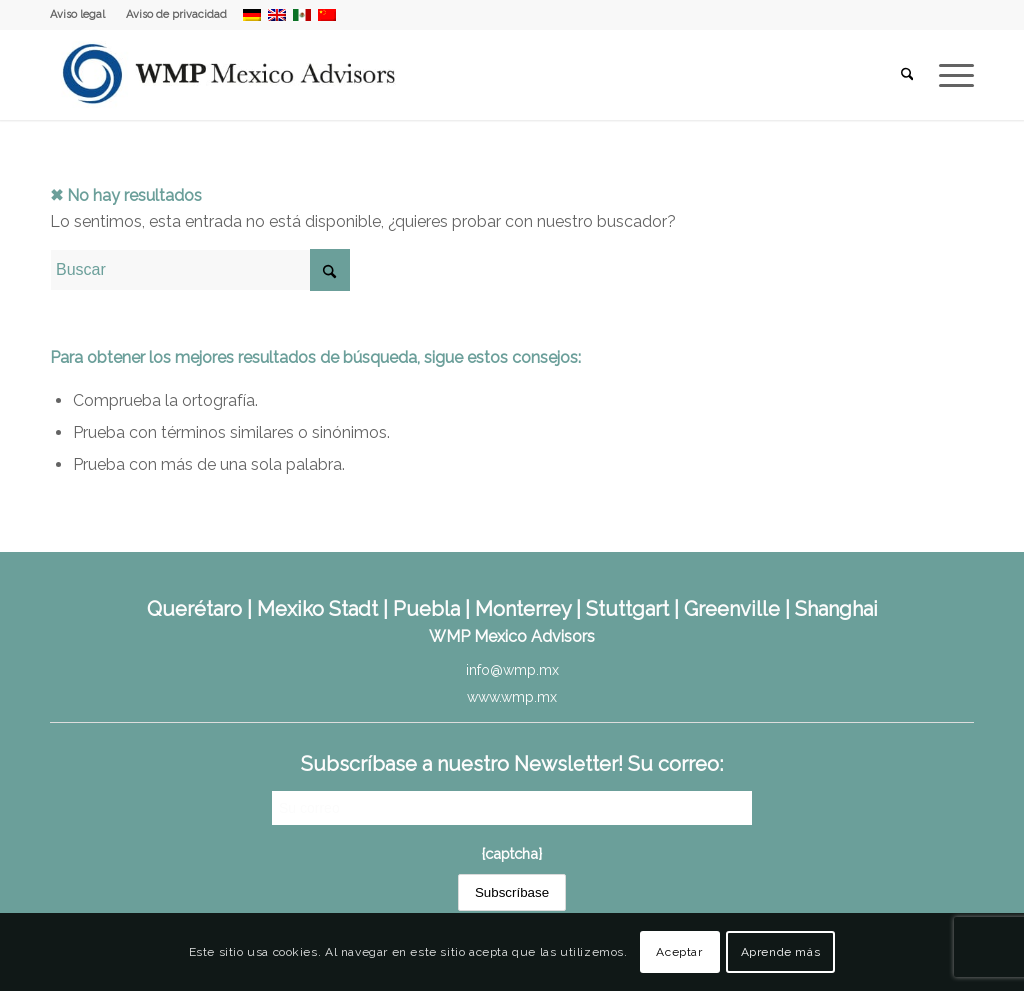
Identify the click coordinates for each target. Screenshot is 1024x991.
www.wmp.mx (512, 697)
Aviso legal (77, 14)
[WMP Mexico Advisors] (230, 75)
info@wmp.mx (512, 670)
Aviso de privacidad (176, 14)
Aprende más (781, 952)
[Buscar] (907, 75)
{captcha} (512, 853)
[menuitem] (83, 15)
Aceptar (679, 952)
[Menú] (950, 75)
